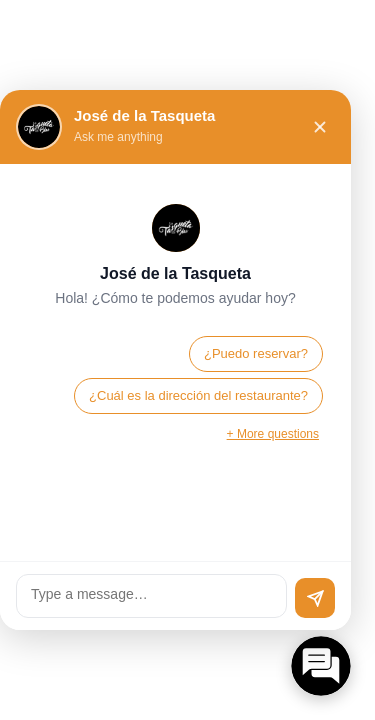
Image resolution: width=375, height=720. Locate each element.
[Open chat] (321, 666)
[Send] (315, 598)
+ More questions (273, 434)
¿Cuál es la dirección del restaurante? (198, 395)
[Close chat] (320, 127)
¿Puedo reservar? (256, 353)
